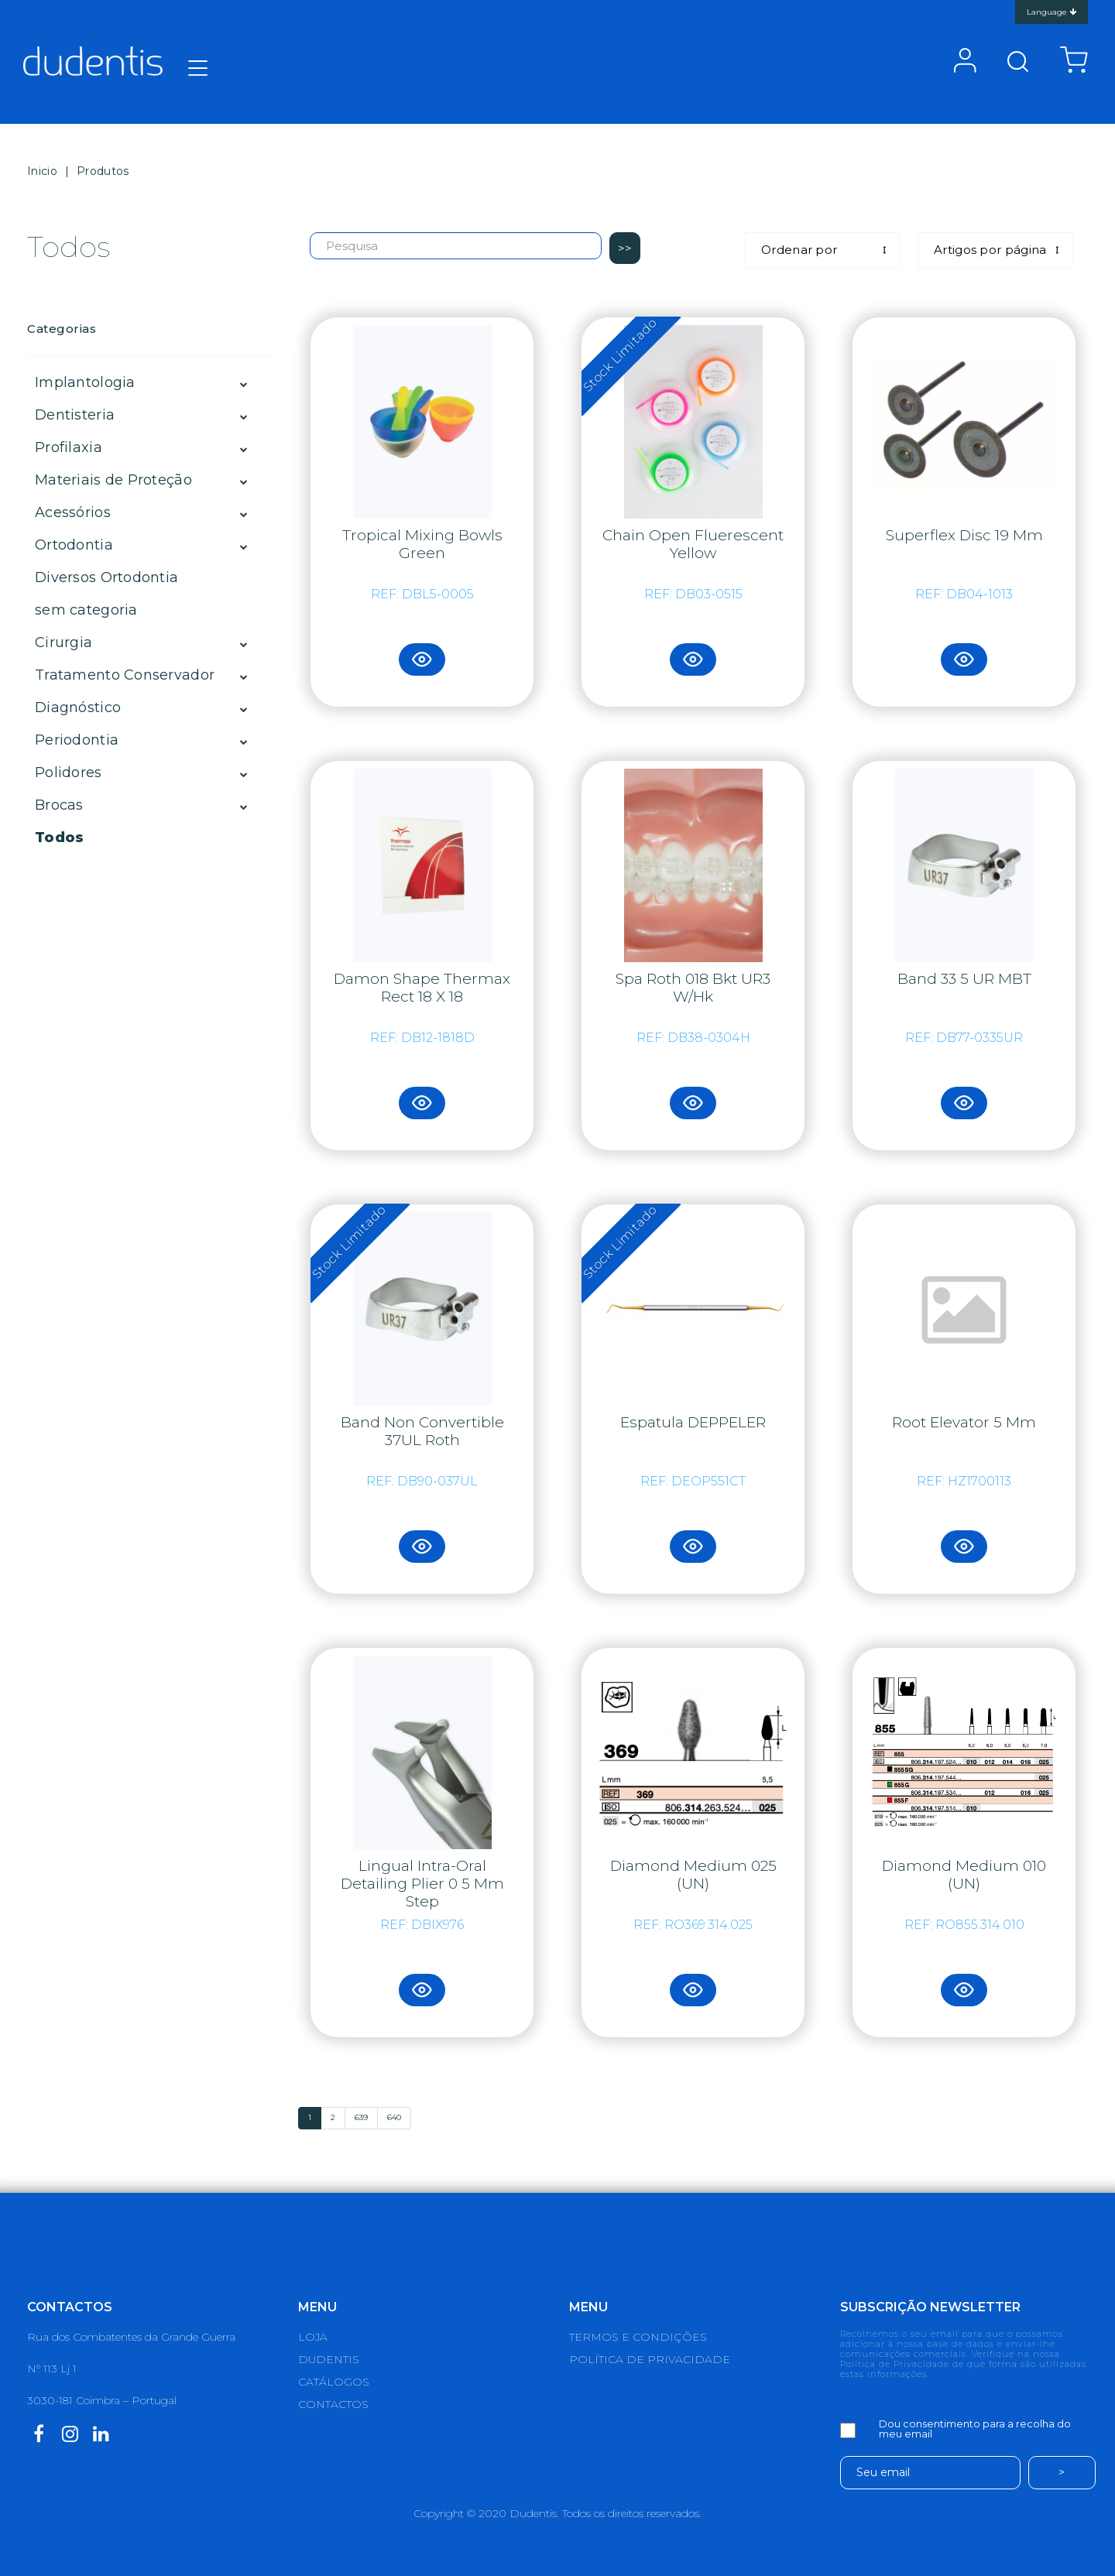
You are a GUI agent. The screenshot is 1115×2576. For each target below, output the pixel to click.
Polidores (68, 772)
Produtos (103, 171)
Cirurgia (63, 642)
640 (394, 2117)
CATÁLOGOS (333, 2382)
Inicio (42, 171)
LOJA (313, 2337)
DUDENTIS (328, 2359)
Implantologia (85, 382)
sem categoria (86, 609)
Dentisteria (75, 414)
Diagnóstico (78, 707)
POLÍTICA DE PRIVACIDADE (649, 2359)
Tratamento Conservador (124, 674)
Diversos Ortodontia (106, 577)
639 (361, 2117)
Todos (59, 837)
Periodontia (76, 739)
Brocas (59, 805)
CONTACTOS (333, 2404)
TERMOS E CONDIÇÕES (638, 2337)
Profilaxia (68, 447)
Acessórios (73, 512)
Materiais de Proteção (113, 479)
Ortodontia (74, 544)
